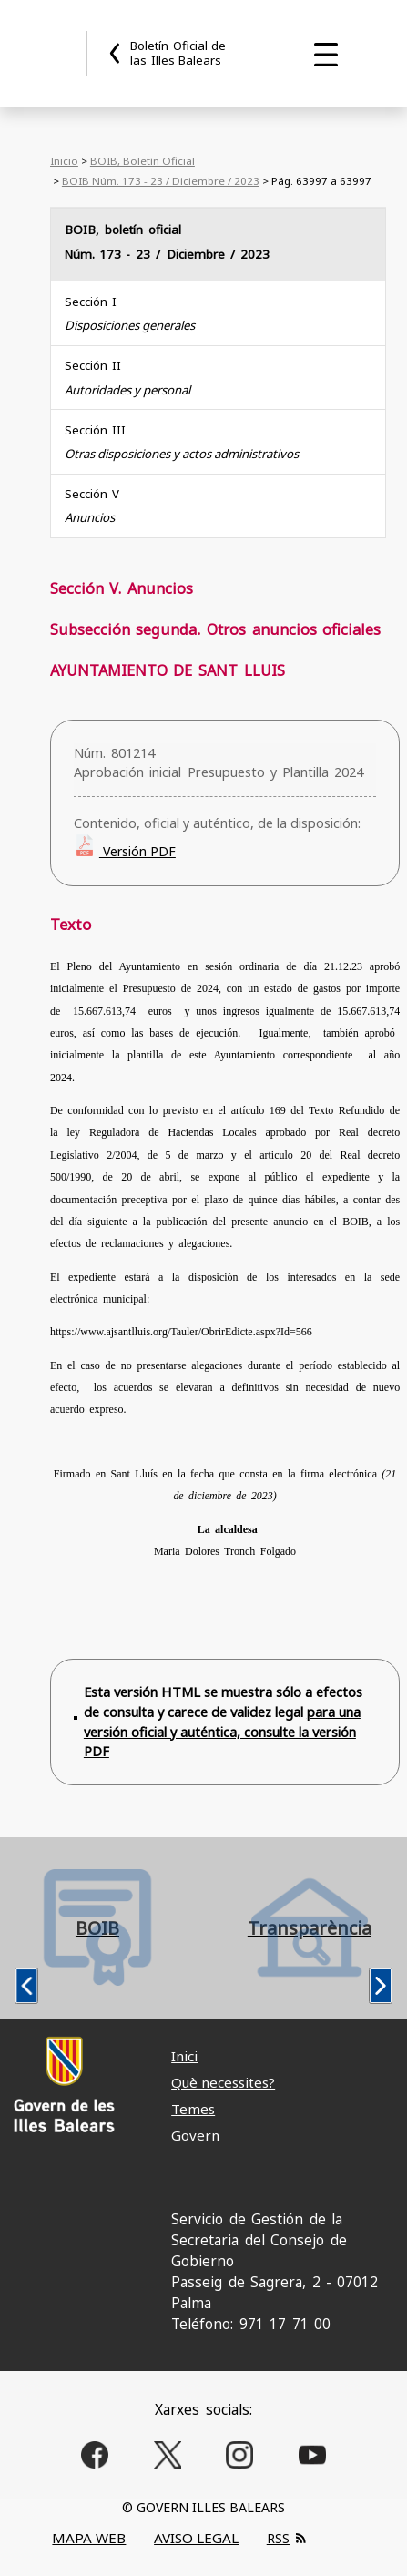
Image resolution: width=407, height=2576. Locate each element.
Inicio (64, 161)
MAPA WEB (89, 2538)
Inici (184, 2056)
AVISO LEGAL (196, 2538)
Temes (193, 2109)
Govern (195, 2135)
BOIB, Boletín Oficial (142, 161)
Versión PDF (137, 851)
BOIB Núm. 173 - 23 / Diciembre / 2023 (160, 181)
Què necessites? (223, 2082)
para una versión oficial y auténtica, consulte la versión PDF (222, 1732)
